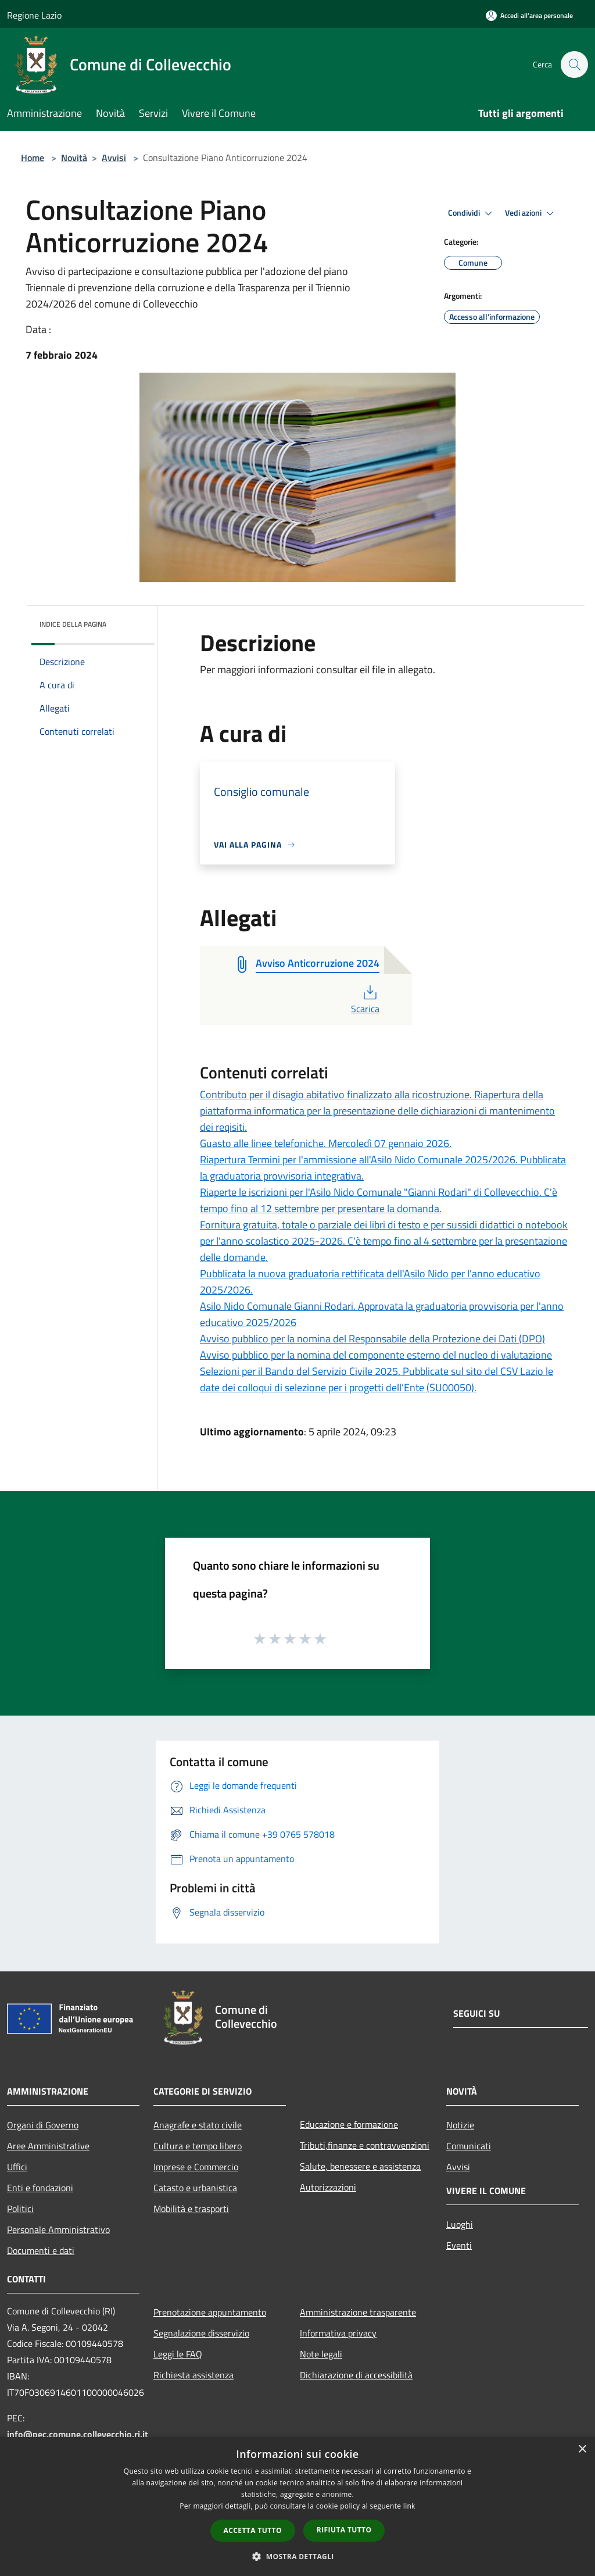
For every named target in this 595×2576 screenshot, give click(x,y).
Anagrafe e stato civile (197, 2125)
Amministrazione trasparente (358, 2312)
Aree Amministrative (48, 2146)
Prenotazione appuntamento (209, 2312)
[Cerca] (574, 64)
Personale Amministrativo (58, 2229)
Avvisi (114, 158)
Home (32, 158)
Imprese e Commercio (195, 2167)
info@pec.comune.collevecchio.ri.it (77, 2434)
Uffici (17, 2167)
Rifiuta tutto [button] (344, 2530)
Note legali (321, 2354)
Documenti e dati (40, 2250)
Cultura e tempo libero (197, 2146)
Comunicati (468, 2146)
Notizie (460, 2125)
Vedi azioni (531, 213)
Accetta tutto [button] (253, 2530)
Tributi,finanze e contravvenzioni (364, 2145)
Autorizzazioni (328, 2187)
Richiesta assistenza (193, 2375)
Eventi (459, 2245)
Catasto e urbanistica (195, 2188)
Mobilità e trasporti (191, 2209)
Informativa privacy (338, 2333)
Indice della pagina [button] (73, 624)
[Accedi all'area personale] (529, 15)
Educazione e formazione (349, 2124)
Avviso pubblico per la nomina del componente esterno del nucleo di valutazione (376, 1355)
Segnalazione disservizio (201, 2333)
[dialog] (297, 2506)
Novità (74, 158)
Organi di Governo (42, 2125)
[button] (297, 2556)
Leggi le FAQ (177, 2354)
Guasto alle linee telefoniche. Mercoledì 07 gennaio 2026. (325, 1143)
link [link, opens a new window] (409, 2506)
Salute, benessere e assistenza (360, 2166)
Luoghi (459, 2224)
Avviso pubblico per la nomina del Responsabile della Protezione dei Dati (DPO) (372, 1338)
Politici (20, 2209)
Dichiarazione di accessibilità (356, 2375)
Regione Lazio (34, 15)
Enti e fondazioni (40, 2188)
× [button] (582, 2449)
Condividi (472, 213)
